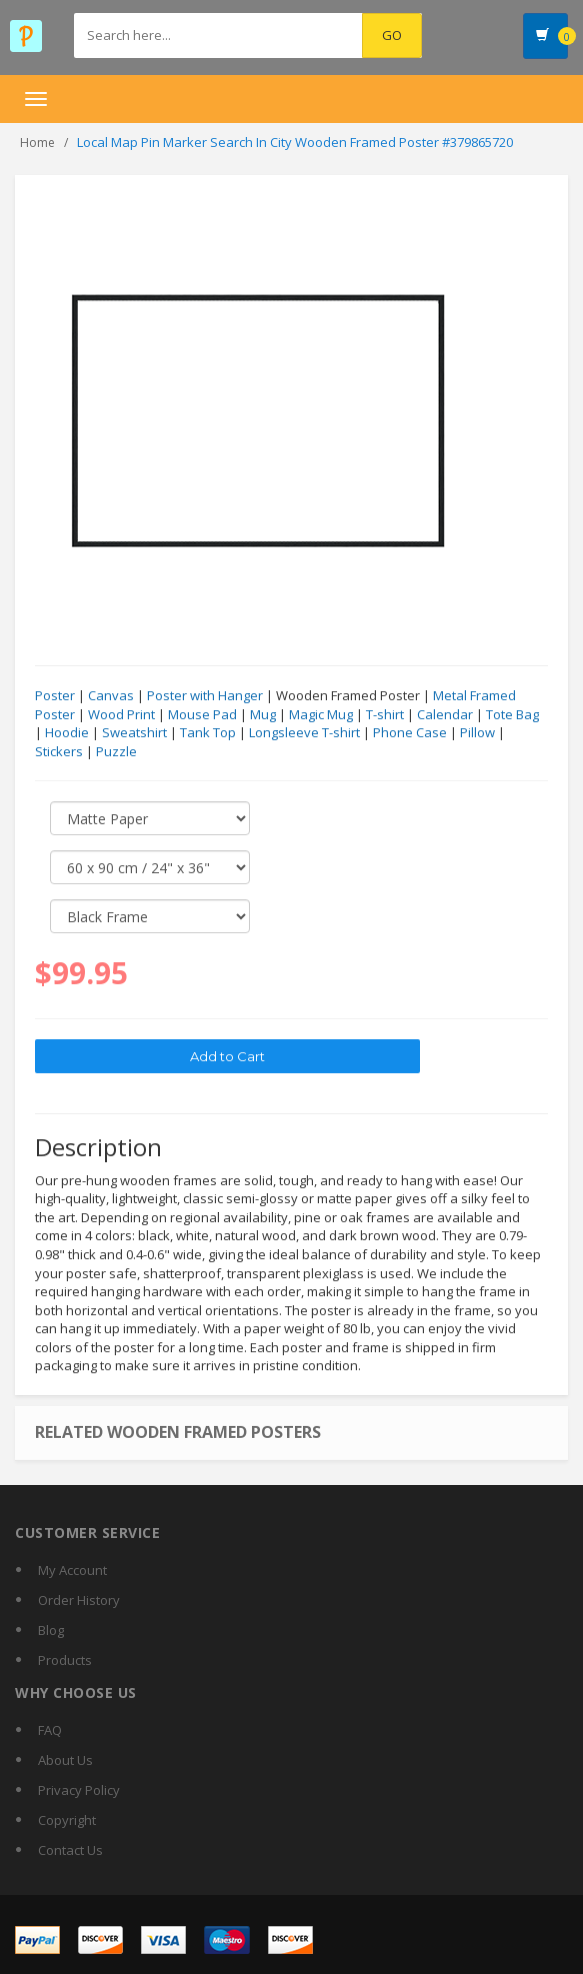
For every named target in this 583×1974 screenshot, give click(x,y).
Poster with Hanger (205, 696)
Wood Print (121, 715)
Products (65, 1660)
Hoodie (67, 733)
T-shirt (385, 715)
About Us (65, 1760)
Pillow (477, 733)
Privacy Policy (79, 1790)
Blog (51, 1630)
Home (37, 142)
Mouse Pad (202, 715)
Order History (79, 1600)
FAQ (50, 1730)
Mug (263, 715)
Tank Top (208, 733)
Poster (55, 696)
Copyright (67, 1820)
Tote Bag (512, 715)
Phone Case (410, 733)
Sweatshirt (134, 733)
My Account (72, 1570)
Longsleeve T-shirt (304, 733)
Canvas (111, 696)
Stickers (59, 752)
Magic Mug (321, 715)
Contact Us (70, 1850)
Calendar (445, 715)
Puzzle (116, 752)
